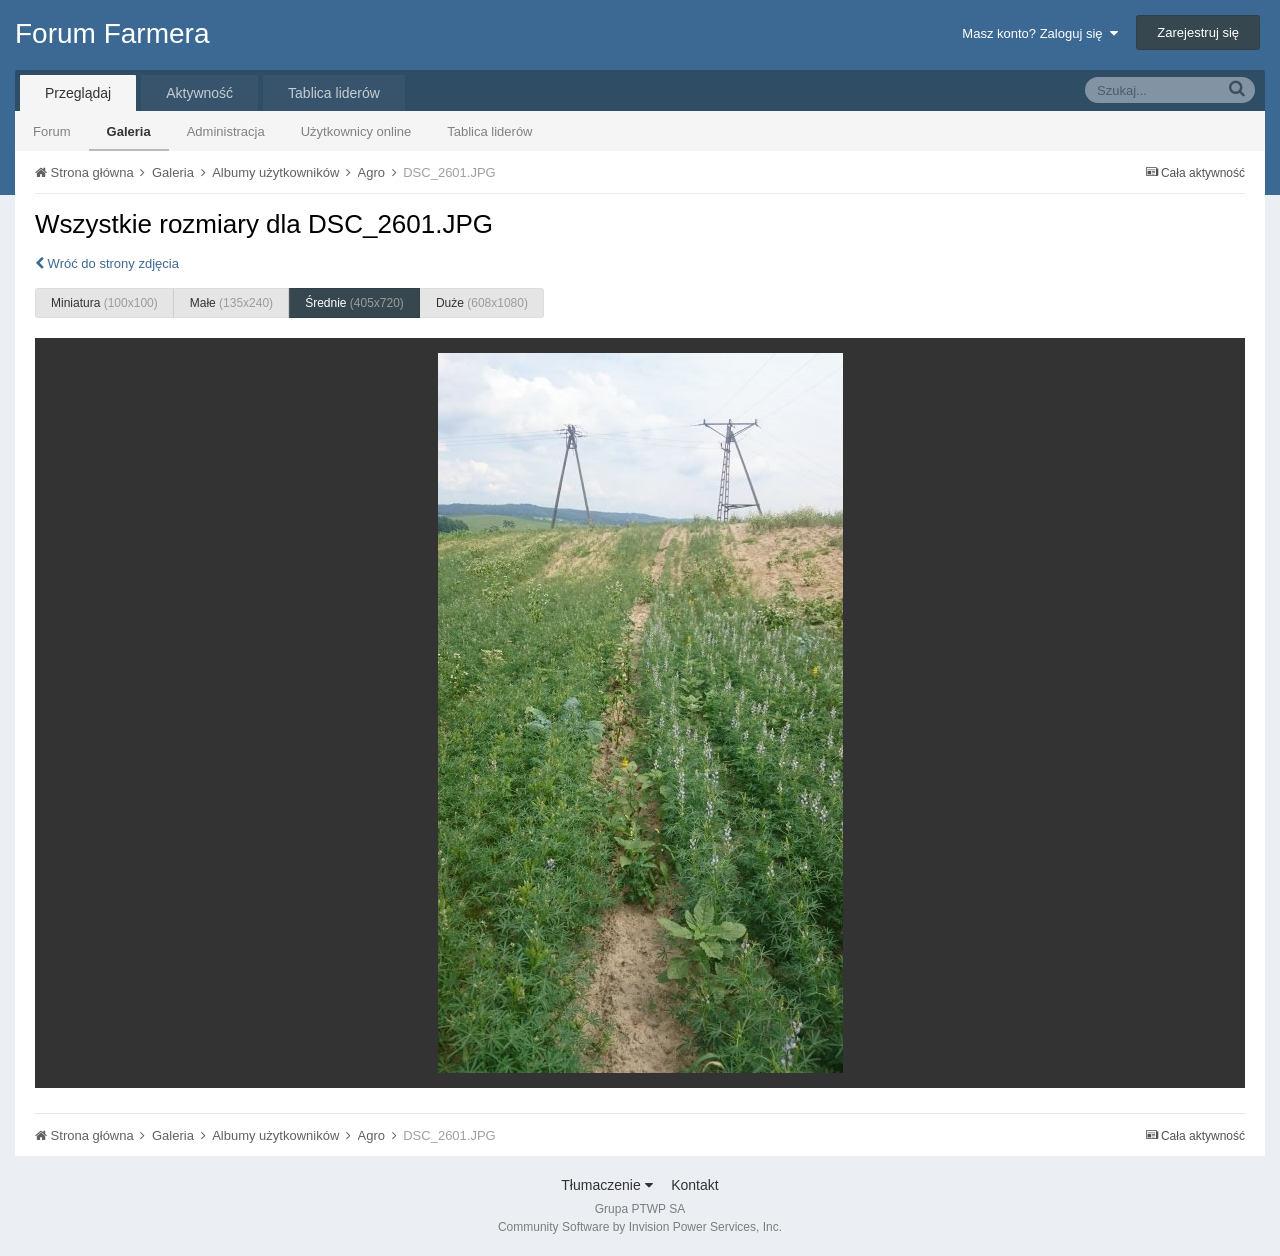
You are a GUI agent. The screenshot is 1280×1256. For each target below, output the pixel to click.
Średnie (354, 303)
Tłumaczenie (606, 1185)
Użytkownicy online (356, 131)
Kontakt (694, 1185)
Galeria (129, 131)
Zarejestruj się (1198, 32)
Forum (52, 131)
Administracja (226, 131)
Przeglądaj (78, 93)
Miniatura (104, 303)
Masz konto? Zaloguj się (1039, 33)
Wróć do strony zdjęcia (107, 263)
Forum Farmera (112, 33)
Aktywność (199, 93)
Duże (482, 303)
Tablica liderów (489, 131)
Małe (231, 303)
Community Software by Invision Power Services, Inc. (640, 1227)
